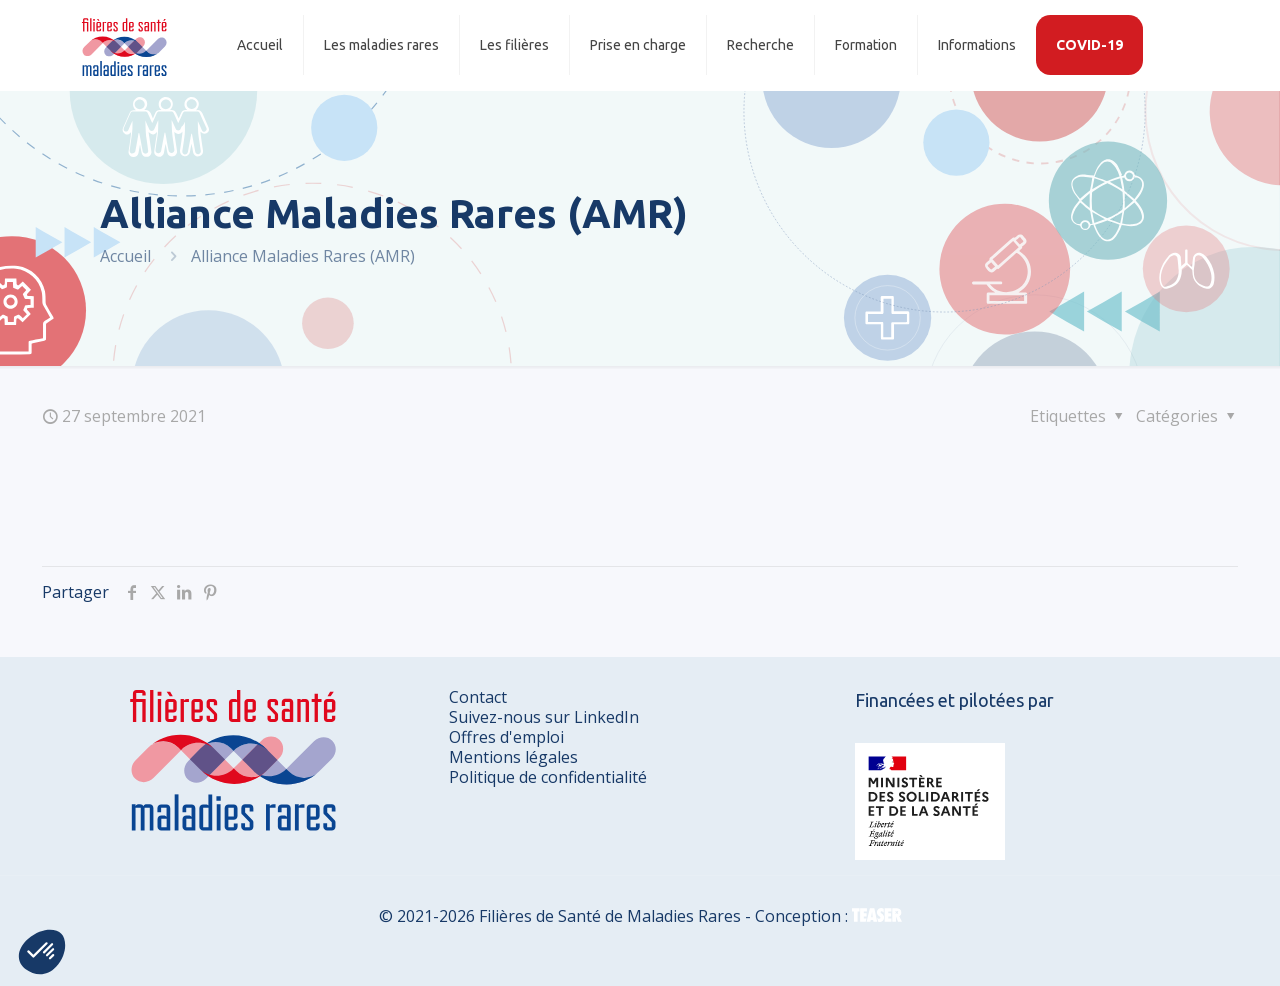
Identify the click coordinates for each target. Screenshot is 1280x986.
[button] (42, 952)
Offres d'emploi (506, 737)
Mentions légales (513, 757)
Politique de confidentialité (548, 777)
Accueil (125, 256)
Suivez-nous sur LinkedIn (544, 717)
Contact (478, 697)
